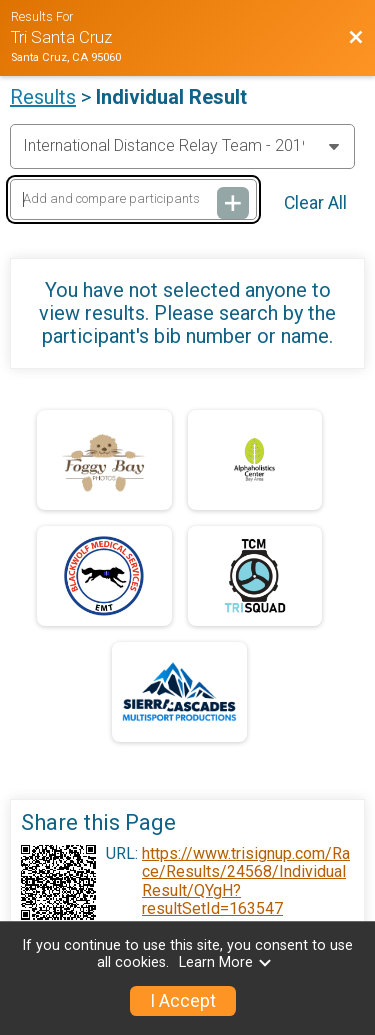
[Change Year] (182, 146)
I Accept (183, 1001)
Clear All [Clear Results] (315, 203)
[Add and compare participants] (133, 199)
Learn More (226, 962)
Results (43, 97)
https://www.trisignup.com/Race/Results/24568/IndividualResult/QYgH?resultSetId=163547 (246, 881)
